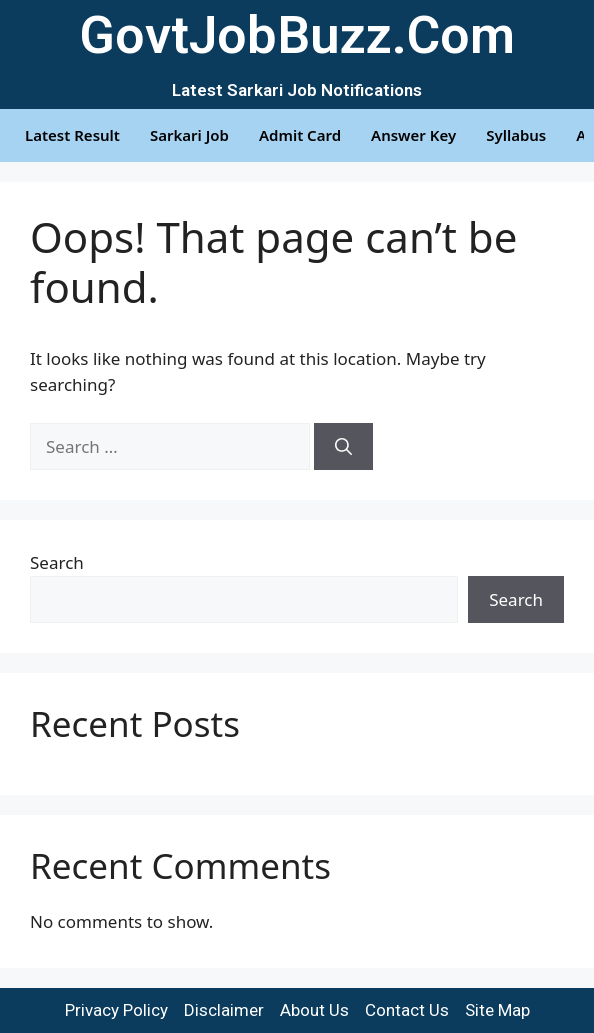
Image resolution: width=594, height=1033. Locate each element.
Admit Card (300, 135)
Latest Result (72, 135)
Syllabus (516, 135)
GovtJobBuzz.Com (297, 35)
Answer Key (413, 135)
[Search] (343, 447)
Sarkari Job (189, 135)
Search (57, 562)
